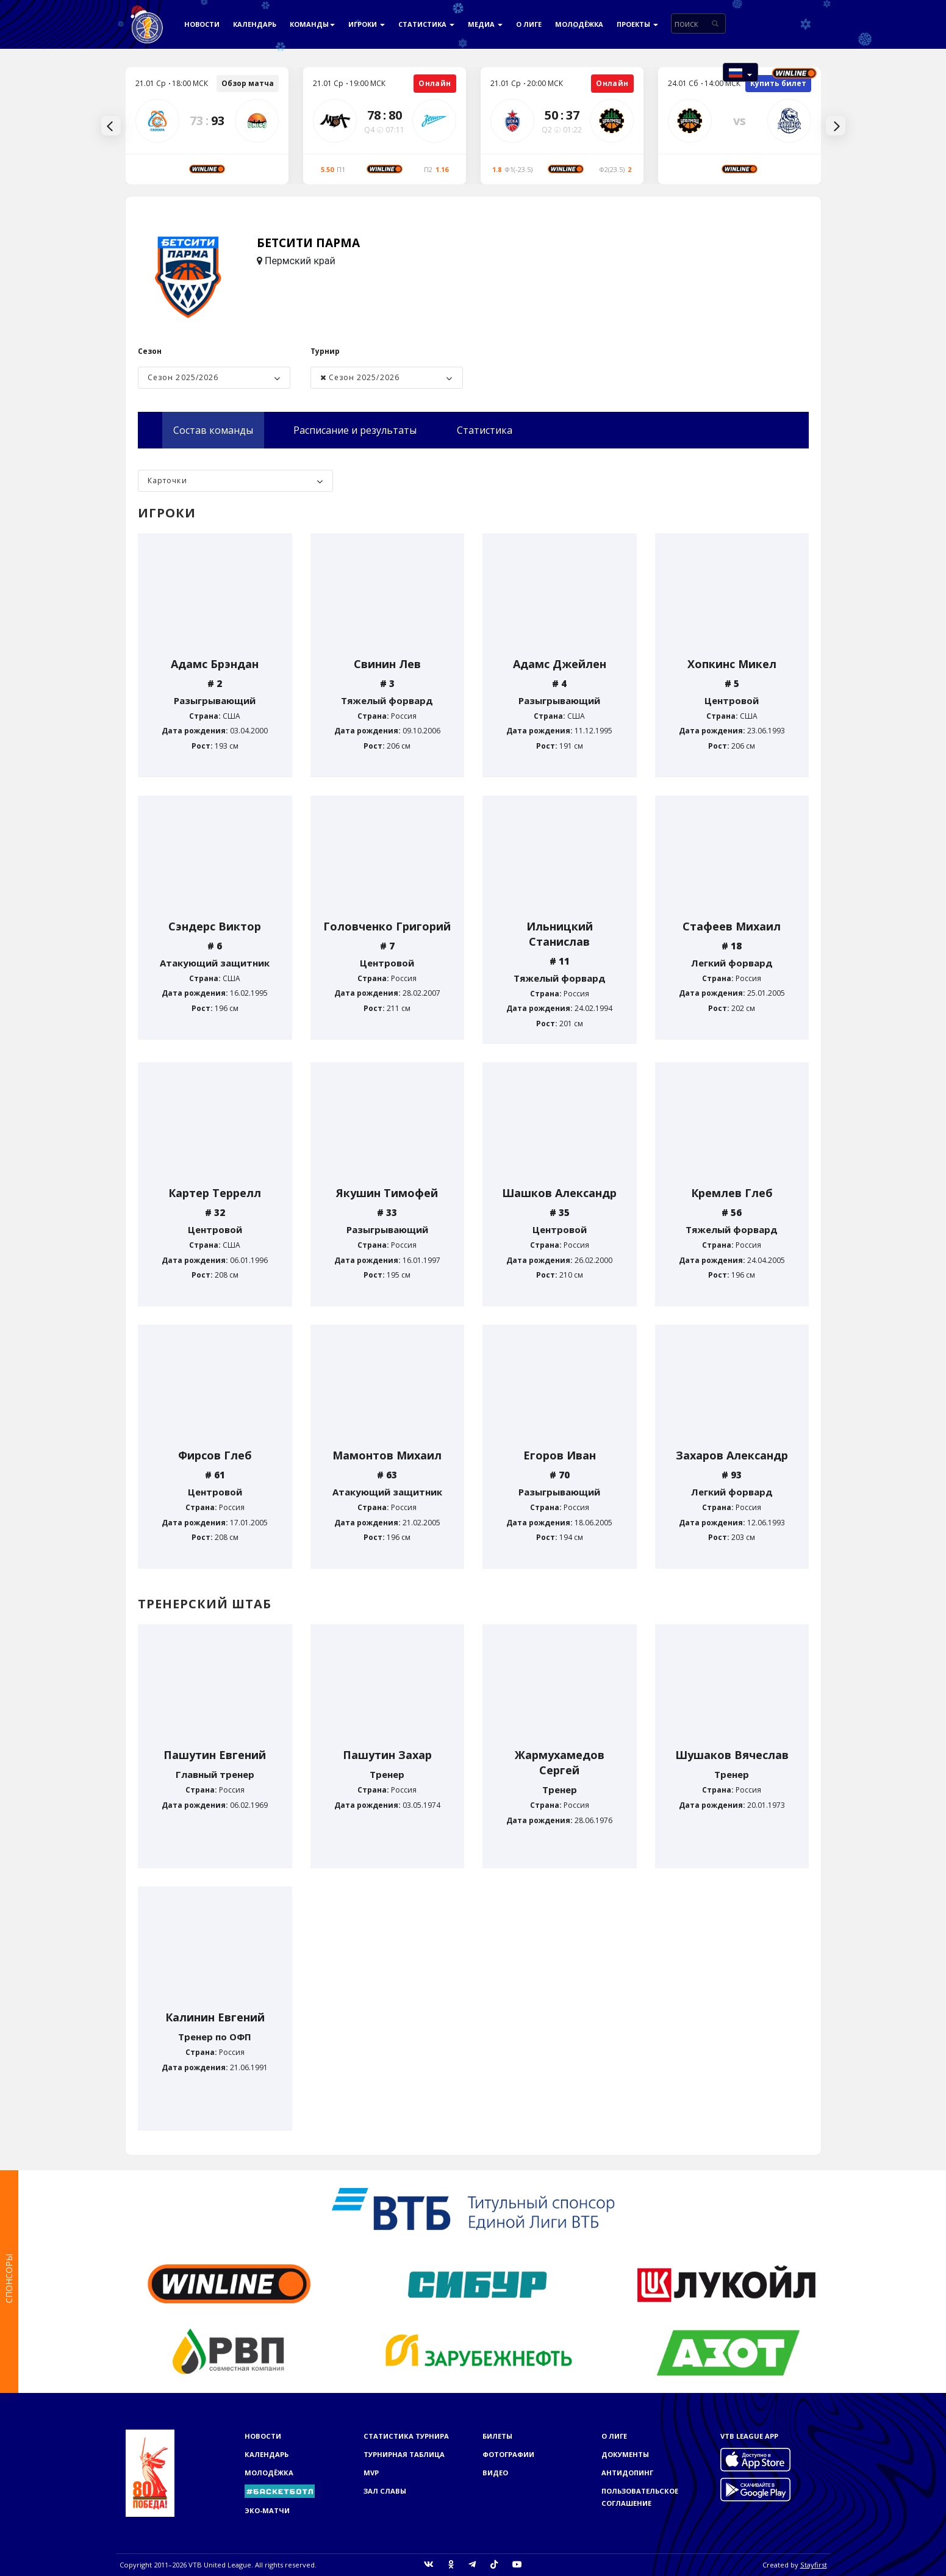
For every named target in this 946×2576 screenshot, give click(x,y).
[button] (740, 72)
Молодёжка (579, 24)
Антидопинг (627, 2472)
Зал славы (385, 2490)
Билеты (497, 2436)
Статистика (426, 24)
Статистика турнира (406, 2436)
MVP (371, 2472)
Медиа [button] (485, 24)
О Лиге (529, 24)
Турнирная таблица (404, 2454)
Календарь (254, 24)
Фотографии (508, 2454)
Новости (202, 24)
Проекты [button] (637, 24)
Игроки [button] (366, 24)
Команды (312, 24)
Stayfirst (813, 2564)
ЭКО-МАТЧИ (267, 2510)
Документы (625, 2454)
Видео (495, 2472)
